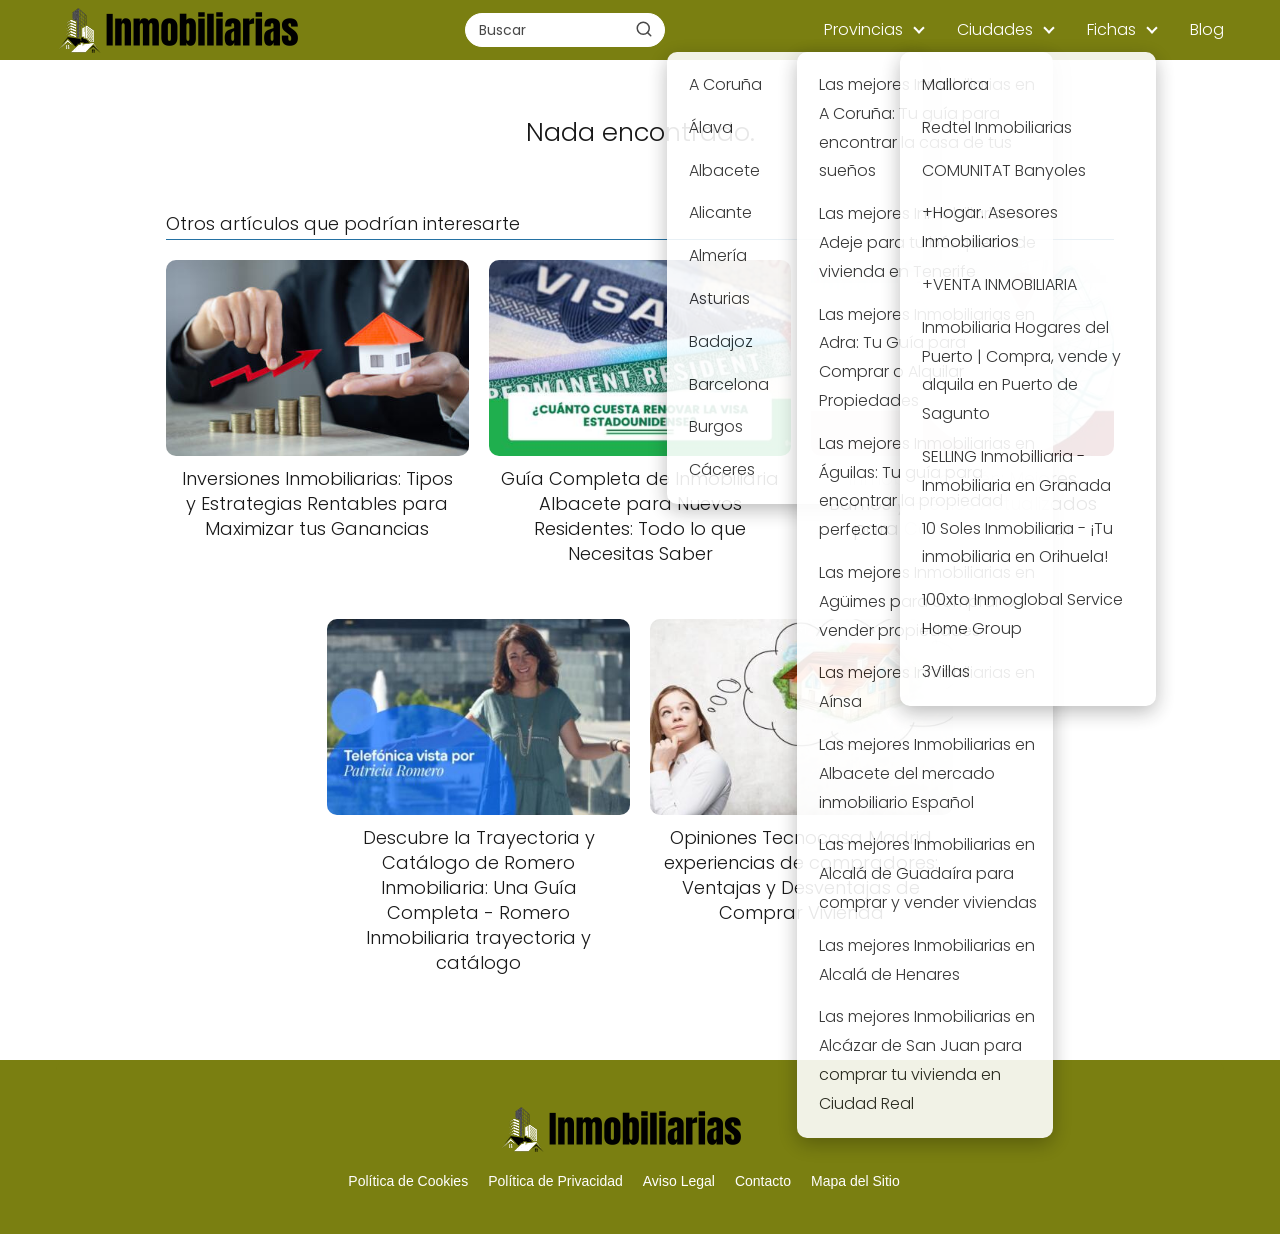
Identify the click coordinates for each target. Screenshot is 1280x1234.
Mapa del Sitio (855, 1181)
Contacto (763, 1181)
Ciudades (995, 29)
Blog (1207, 29)
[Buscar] (644, 29)
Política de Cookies (408, 1181)
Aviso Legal (679, 1181)
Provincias (863, 29)
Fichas (1111, 29)
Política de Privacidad (555, 1181)
